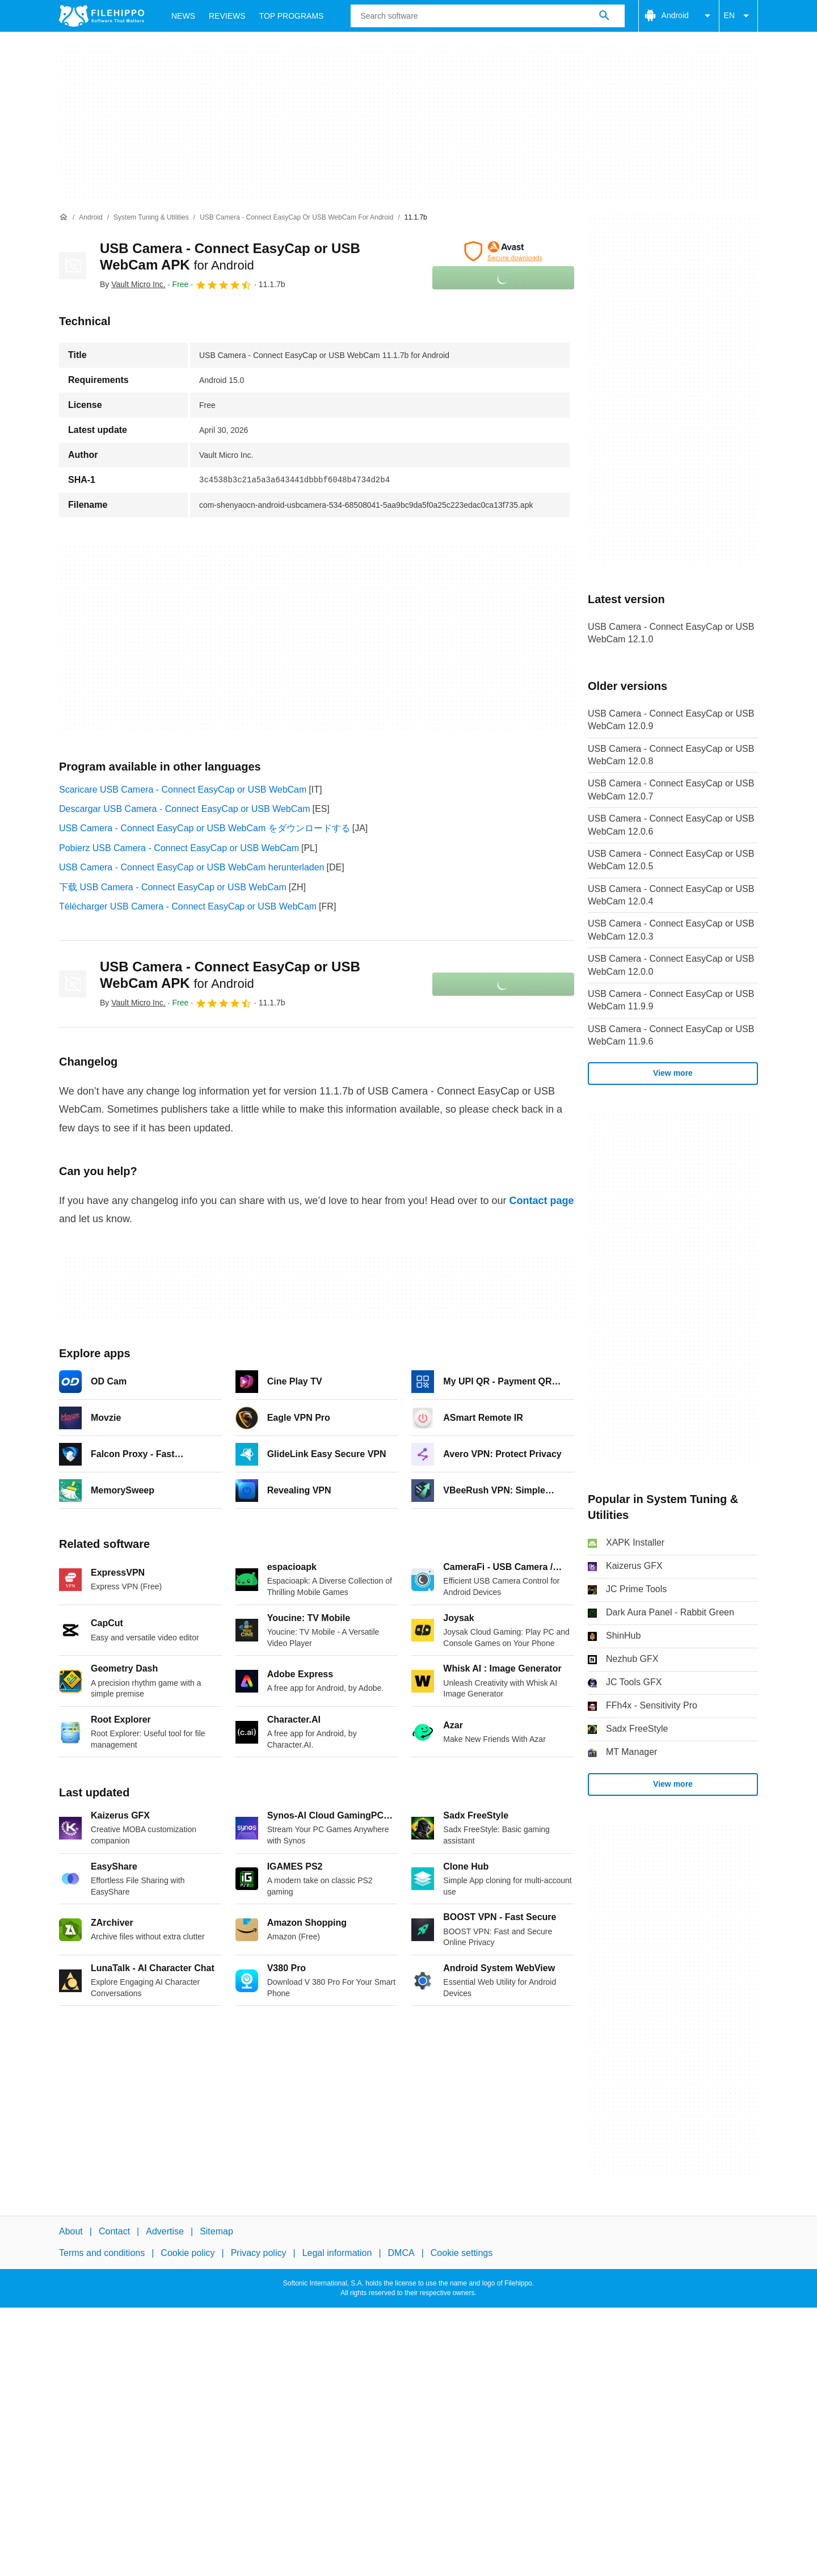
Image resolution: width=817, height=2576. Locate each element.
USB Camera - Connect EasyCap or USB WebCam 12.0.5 (671, 860)
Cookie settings (461, 2253)
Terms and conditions (102, 2253)
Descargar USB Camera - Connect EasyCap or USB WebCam (184, 809)
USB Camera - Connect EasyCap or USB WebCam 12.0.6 (671, 825)
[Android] (90, 217)
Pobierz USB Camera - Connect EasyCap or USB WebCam (179, 848)
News (183, 15)
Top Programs (291, 15)
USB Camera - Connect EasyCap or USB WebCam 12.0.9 (671, 720)
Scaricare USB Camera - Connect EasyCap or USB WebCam (182, 789)
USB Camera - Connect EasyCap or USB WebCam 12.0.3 (671, 930)
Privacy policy (259, 2253)
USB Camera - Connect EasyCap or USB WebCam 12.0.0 (671, 965)
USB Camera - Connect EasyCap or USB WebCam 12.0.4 (671, 895)
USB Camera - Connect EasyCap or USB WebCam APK (230, 975)
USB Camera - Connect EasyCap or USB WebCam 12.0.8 (671, 755)
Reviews (227, 15)
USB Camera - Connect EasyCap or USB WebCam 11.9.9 (671, 1000)
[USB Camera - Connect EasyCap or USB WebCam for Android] (296, 217)
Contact (114, 2231)
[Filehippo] (101, 16)
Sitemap (216, 2231)
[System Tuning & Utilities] (151, 217)
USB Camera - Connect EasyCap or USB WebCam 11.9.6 (671, 1035)
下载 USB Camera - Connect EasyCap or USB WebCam (173, 887)
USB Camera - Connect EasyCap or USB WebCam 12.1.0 (671, 633)
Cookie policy (187, 2253)
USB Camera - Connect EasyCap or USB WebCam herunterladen (191, 867)
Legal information (337, 2253)
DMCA (401, 2253)
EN (738, 16)
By (133, 284)
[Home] (63, 217)
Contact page (541, 1200)
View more (673, 1072)
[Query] (487, 16)
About (71, 2231)
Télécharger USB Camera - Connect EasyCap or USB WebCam (188, 906)
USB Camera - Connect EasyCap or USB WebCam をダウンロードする (204, 828)
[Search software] (604, 16)
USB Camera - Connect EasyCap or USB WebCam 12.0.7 (671, 789)
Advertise (165, 2231)
